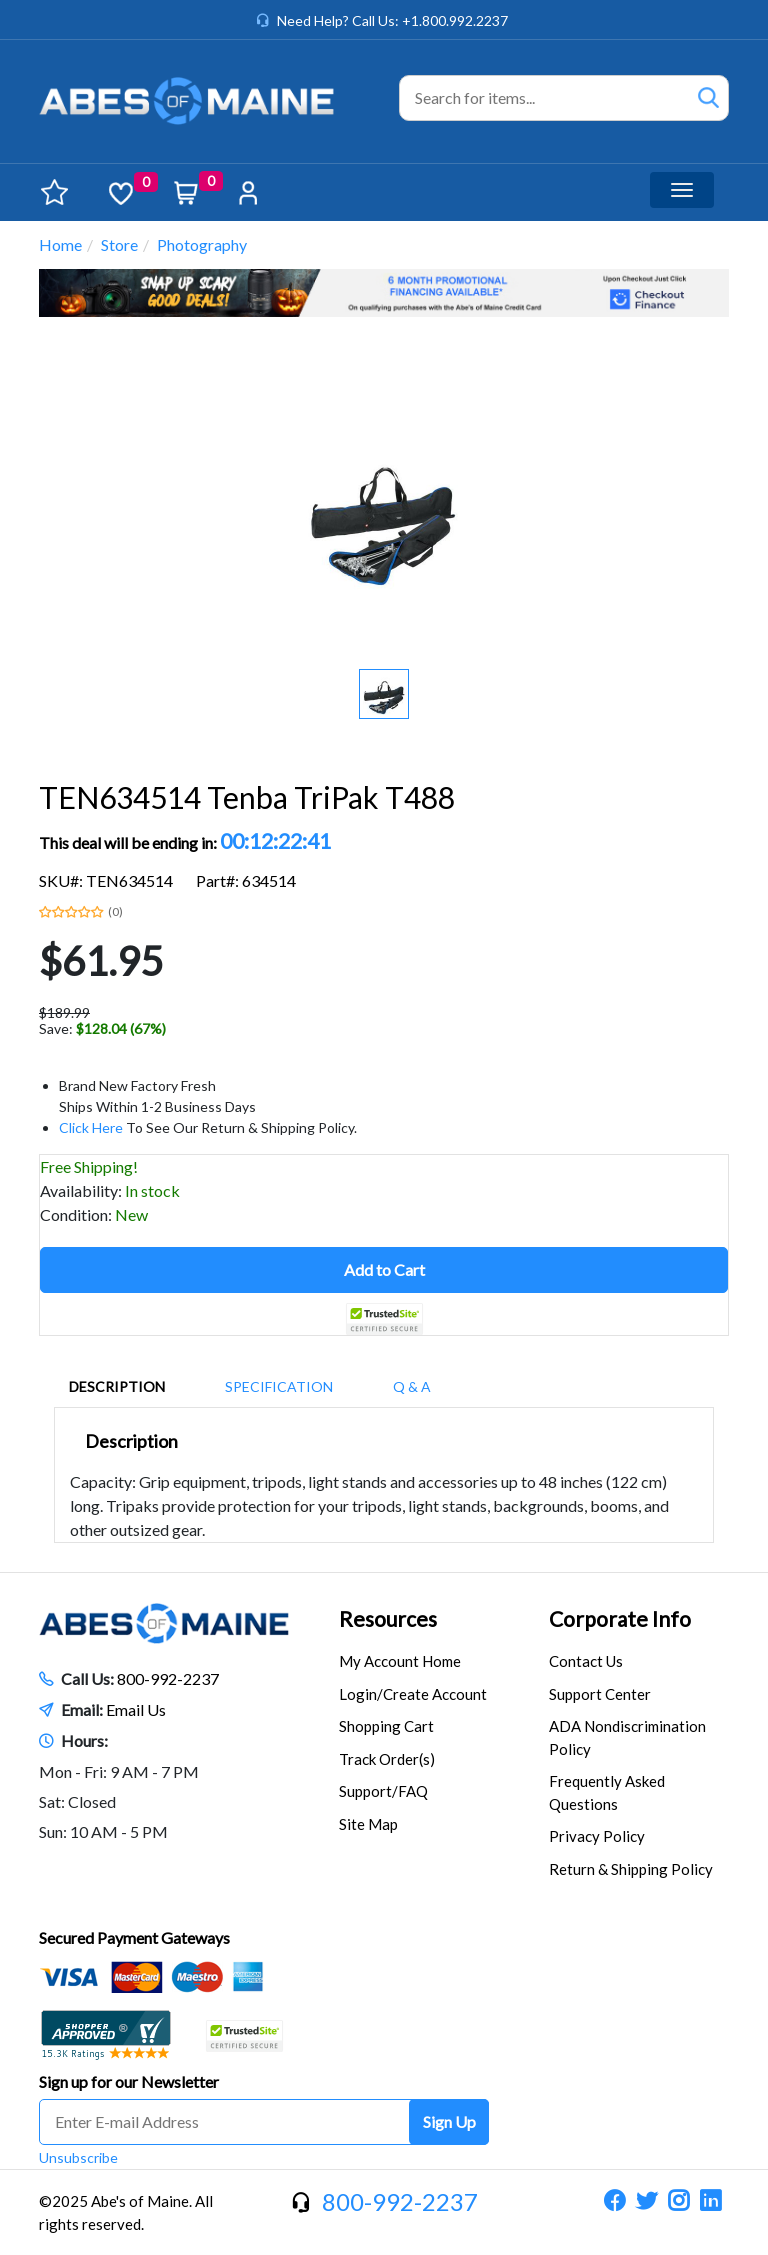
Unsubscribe (78, 2157)
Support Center (600, 1694)
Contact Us (586, 1661)
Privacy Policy (597, 1836)
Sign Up (449, 2121)
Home (60, 244)
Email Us (136, 1709)
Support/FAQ (383, 1791)
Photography (202, 244)
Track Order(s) (387, 1759)
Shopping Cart (386, 1726)
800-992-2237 (168, 1678)
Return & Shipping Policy (631, 1869)
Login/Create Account (413, 1694)
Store (119, 244)
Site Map (368, 1824)
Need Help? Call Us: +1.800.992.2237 (392, 20)
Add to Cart (384, 1269)
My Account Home (400, 1661)
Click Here (91, 1127)
